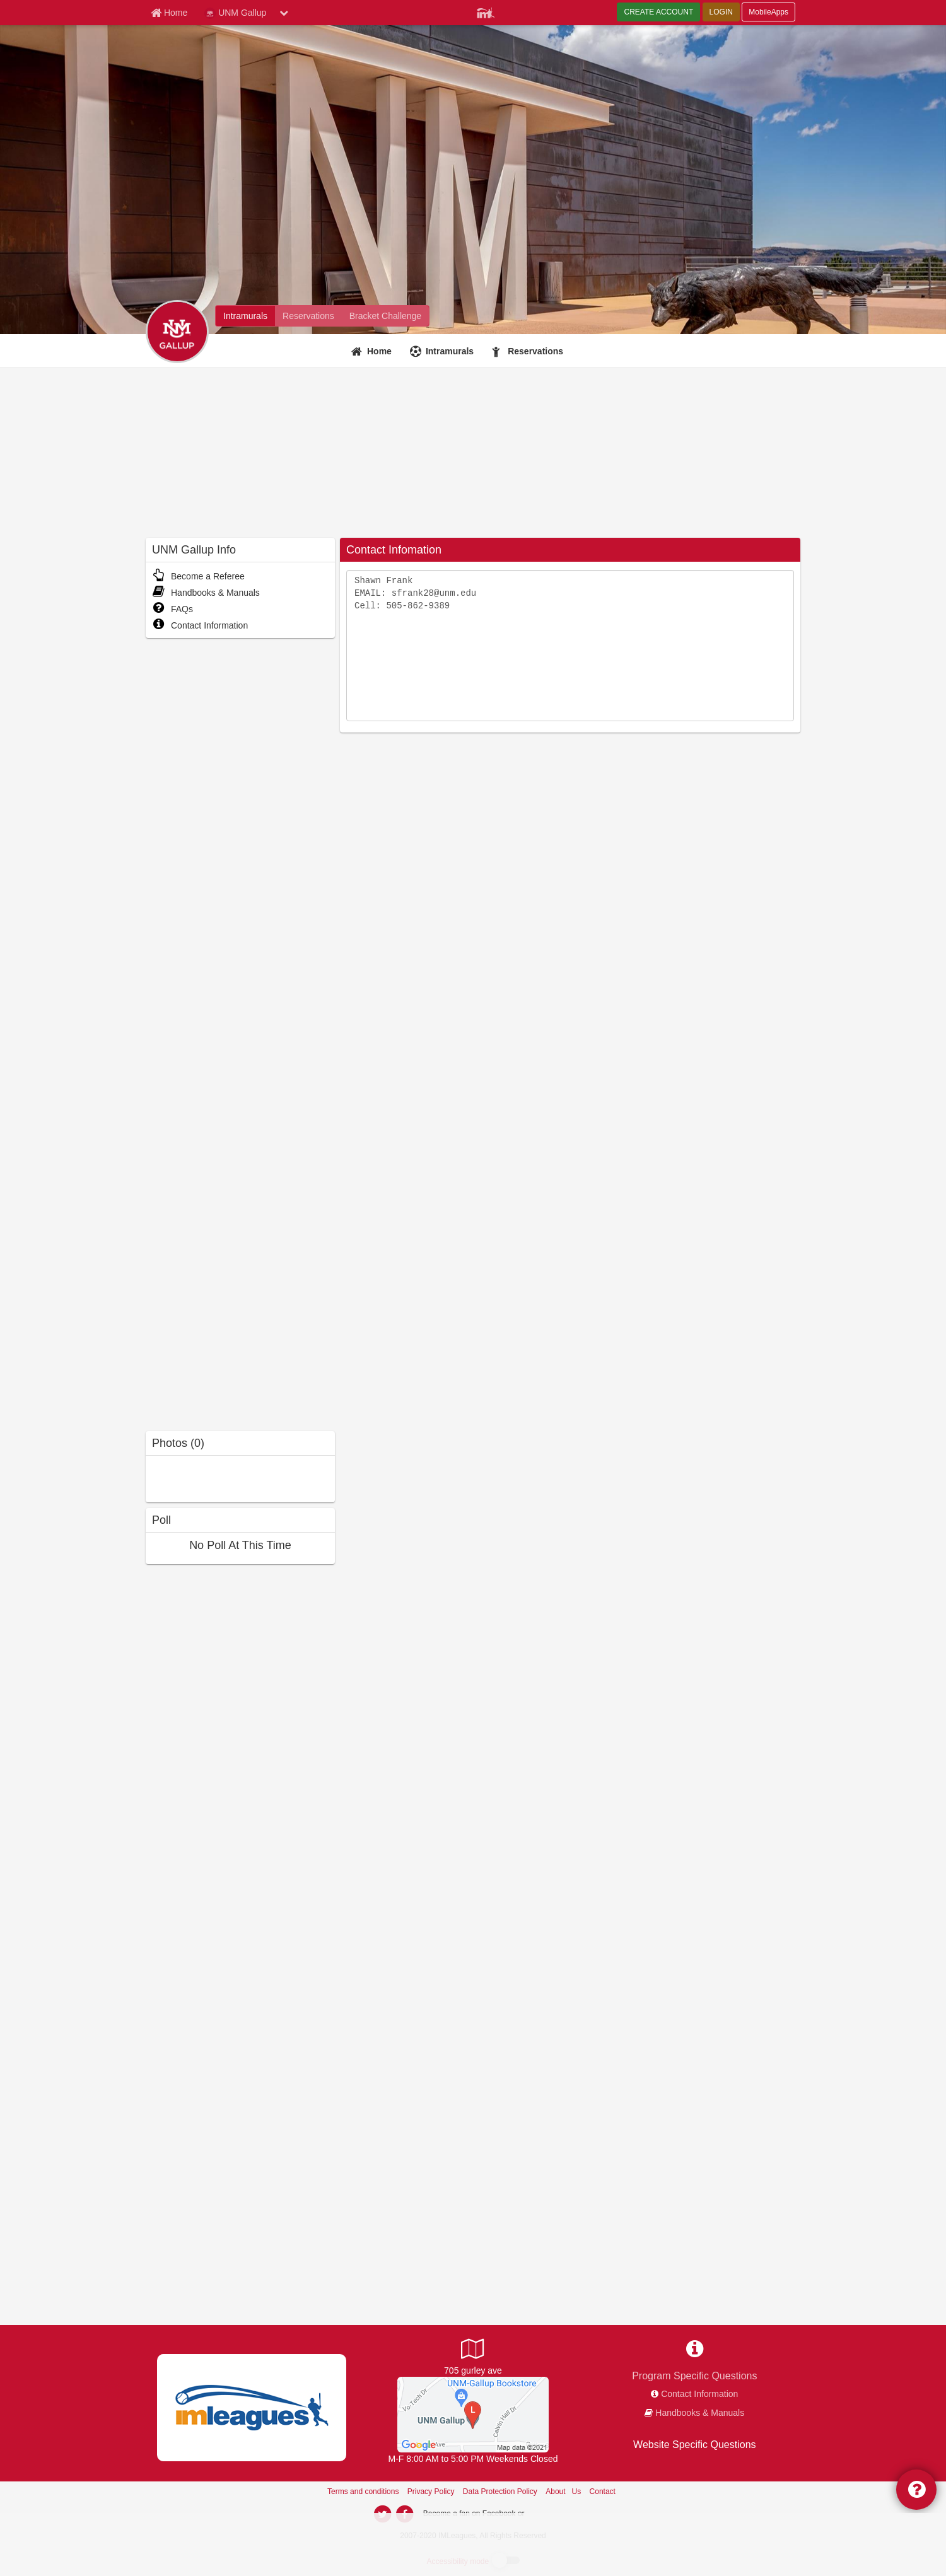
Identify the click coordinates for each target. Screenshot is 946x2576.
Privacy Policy (431, 2491)
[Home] (373, 351)
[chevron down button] (283, 13)
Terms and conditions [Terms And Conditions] (363, 2491)
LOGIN (721, 12)
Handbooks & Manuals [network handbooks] (699, 2413)
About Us (563, 2491)
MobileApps (768, 12)
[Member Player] (485, 11)
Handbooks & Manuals (206, 593)
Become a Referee (198, 576)
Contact (603, 2491)
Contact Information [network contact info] (699, 2394)
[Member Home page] (169, 13)
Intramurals (450, 351)
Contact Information (200, 625)
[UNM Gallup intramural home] (245, 316)
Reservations (535, 351)
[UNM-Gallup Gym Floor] (473, 2413)
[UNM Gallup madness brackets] (385, 316)
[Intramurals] (443, 351)
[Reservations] (529, 351)
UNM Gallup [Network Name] (235, 13)
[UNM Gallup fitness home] (308, 316)
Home (379, 351)
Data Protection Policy (500, 2491)
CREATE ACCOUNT (658, 12)
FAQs (172, 609)
